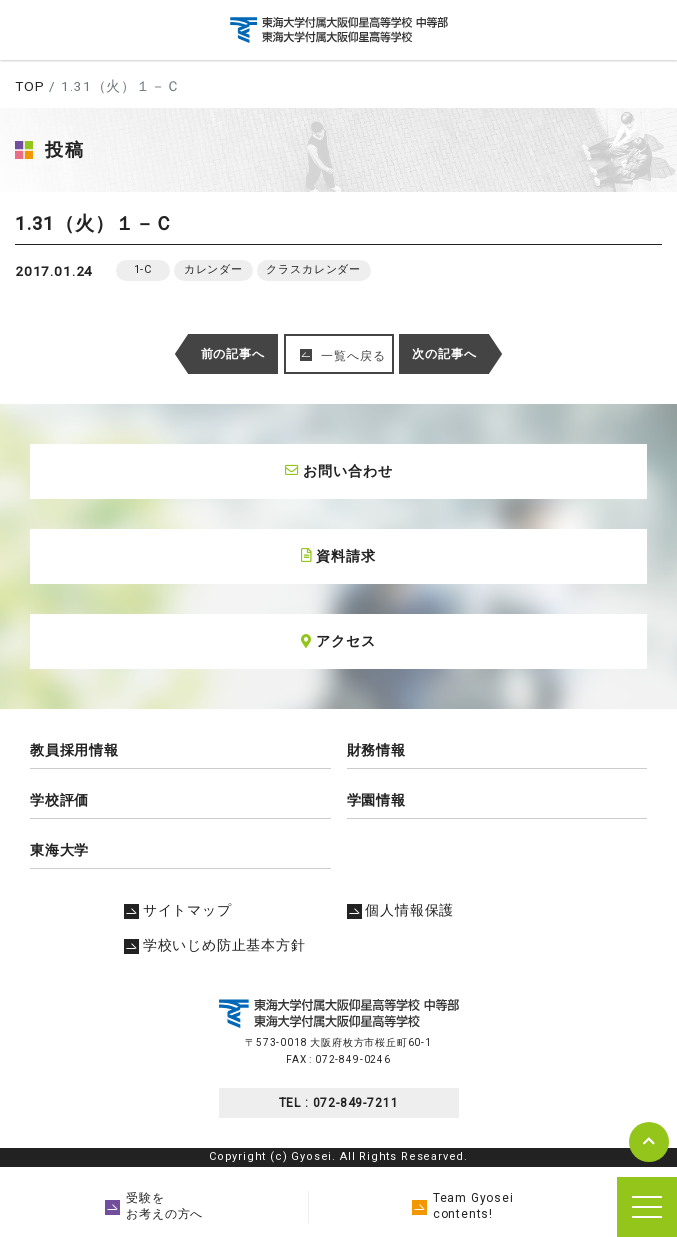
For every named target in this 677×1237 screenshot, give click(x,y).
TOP (29, 86)
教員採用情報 (74, 750)
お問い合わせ (339, 471)
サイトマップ (178, 910)
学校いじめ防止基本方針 (215, 945)
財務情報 (376, 750)
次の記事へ (444, 354)
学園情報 (376, 800)
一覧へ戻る (353, 356)
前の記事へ (233, 354)
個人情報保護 (401, 910)
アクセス (338, 641)
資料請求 (338, 556)
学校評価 (59, 800)
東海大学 (59, 850)
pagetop (649, 1142)
